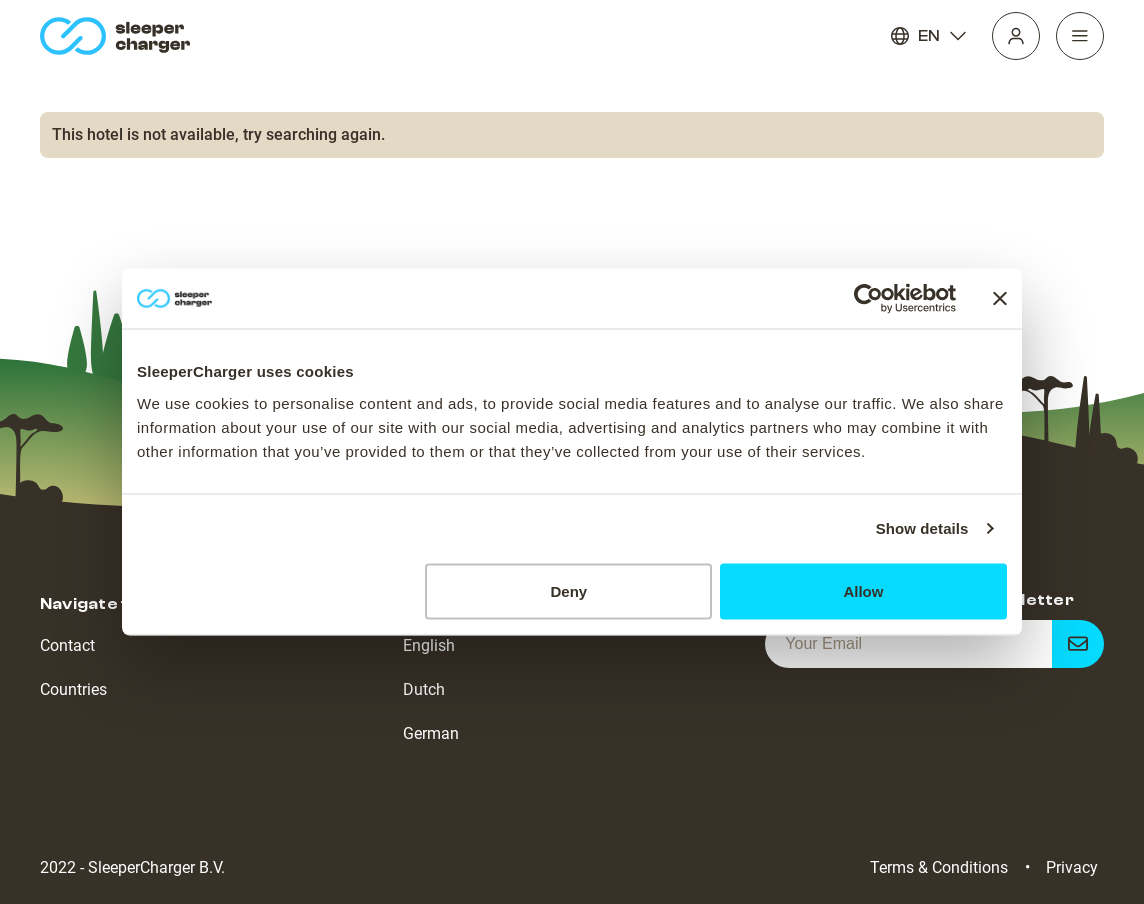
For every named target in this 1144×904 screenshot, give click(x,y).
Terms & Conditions (939, 867)
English (429, 645)
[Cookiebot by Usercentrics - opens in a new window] (868, 299)
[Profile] (1016, 36)
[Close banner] (1000, 299)
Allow (863, 590)
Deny (569, 590)
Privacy (1072, 867)
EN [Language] (929, 36)
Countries (73, 689)
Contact (67, 645)
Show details (922, 528)
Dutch (424, 689)
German (431, 733)
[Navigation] (1080, 36)
